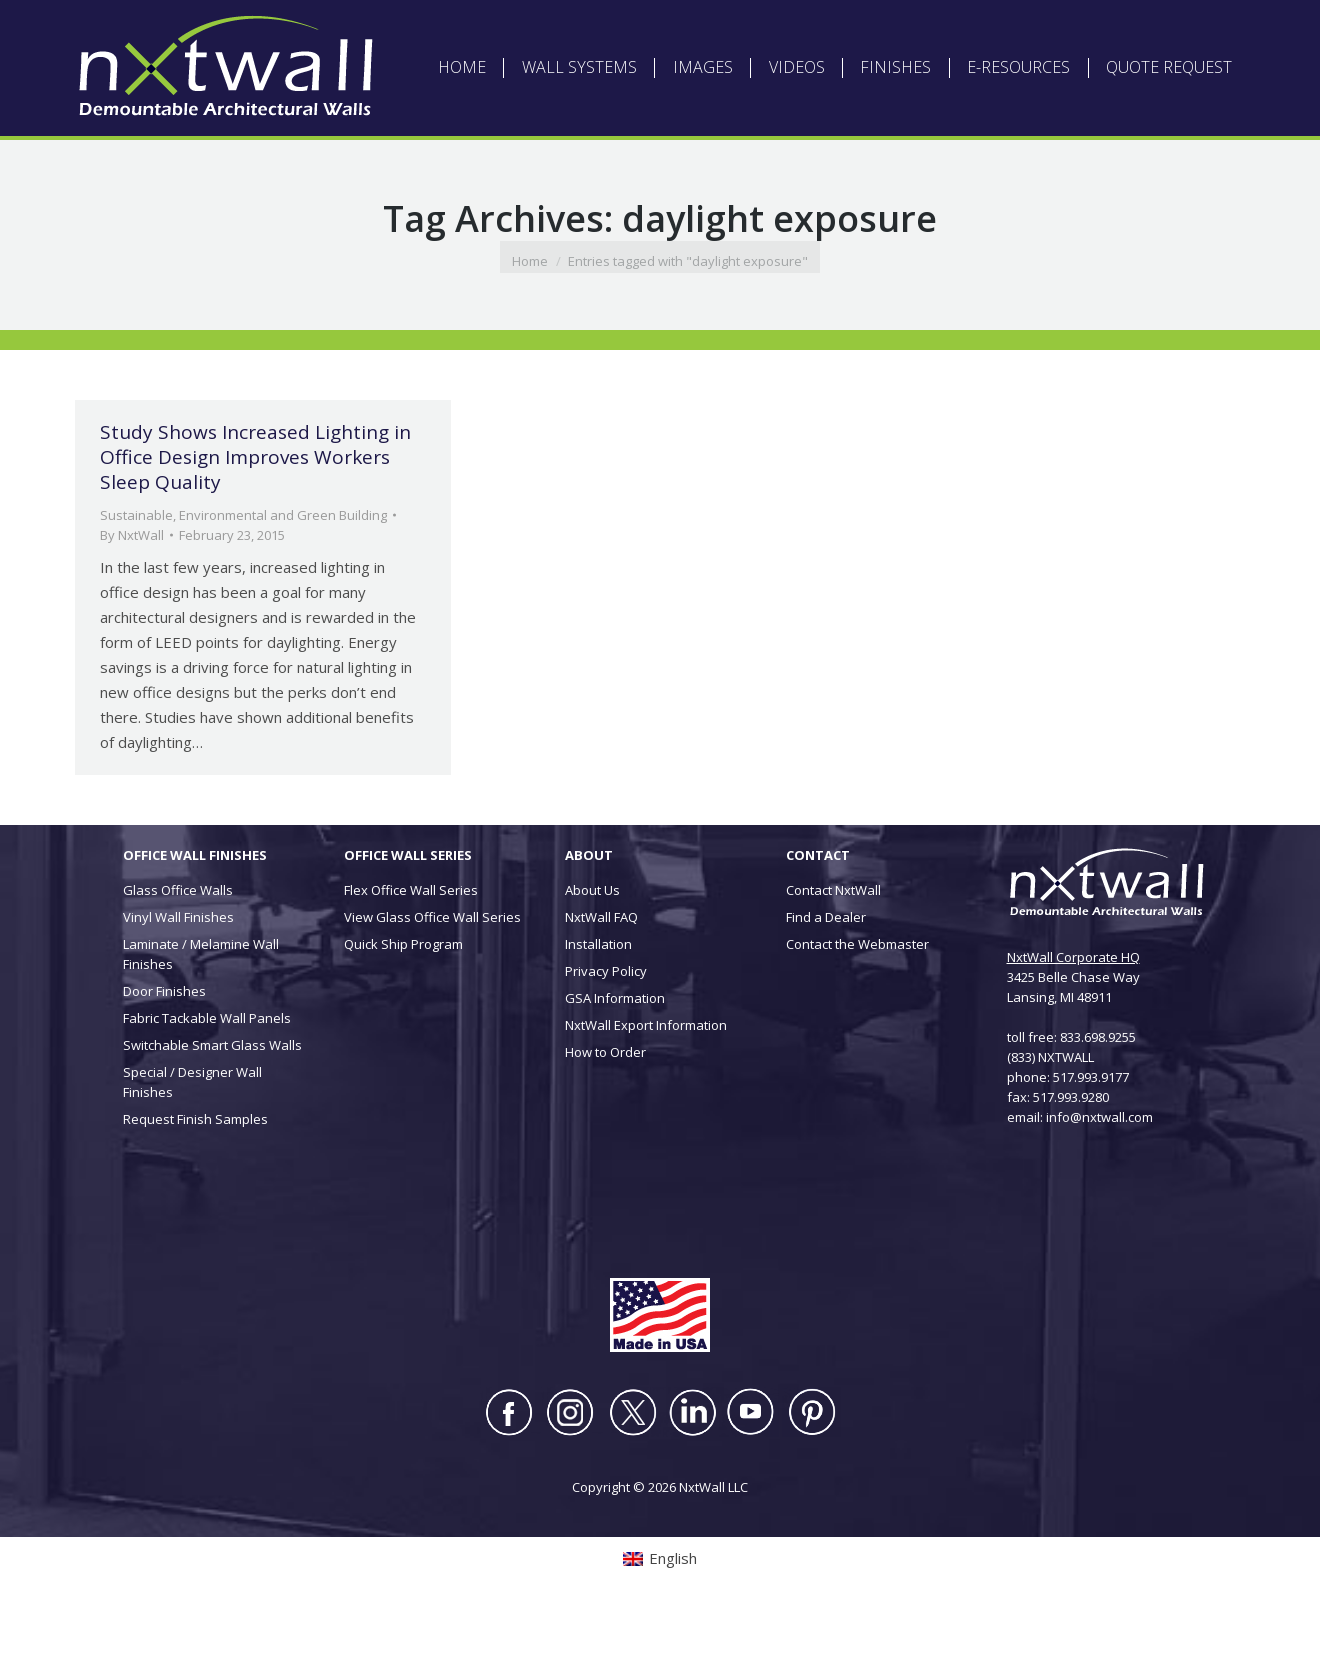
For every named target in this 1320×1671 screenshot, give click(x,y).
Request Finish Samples (195, 1180)
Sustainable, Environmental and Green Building (243, 576)
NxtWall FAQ (601, 978)
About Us (592, 951)
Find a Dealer (826, 978)
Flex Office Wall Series (411, 951)
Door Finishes (164, 1052)
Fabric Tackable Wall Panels (207, 1079)
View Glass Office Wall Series (432, 978)
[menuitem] (247, 30)
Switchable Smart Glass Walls (212, 1106)
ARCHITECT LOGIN (658, 30)
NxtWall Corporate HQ (1073, 1018)
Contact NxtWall (833, 951)
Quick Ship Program (403, 1005)
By (132, 596)
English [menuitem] (258, 29)
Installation (598, 1005)
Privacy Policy (606, 1032)
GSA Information (615, 1059)
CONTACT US (950, 30)
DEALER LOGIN (764, 30)
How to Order (605, 1113)
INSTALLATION (859, 30)
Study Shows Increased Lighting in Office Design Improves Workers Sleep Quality (255, 518)
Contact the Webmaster (857, 1005)
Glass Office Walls (178, 951)
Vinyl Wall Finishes (178, 978)
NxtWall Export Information (646, 1086)
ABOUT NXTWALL (544, 30)
